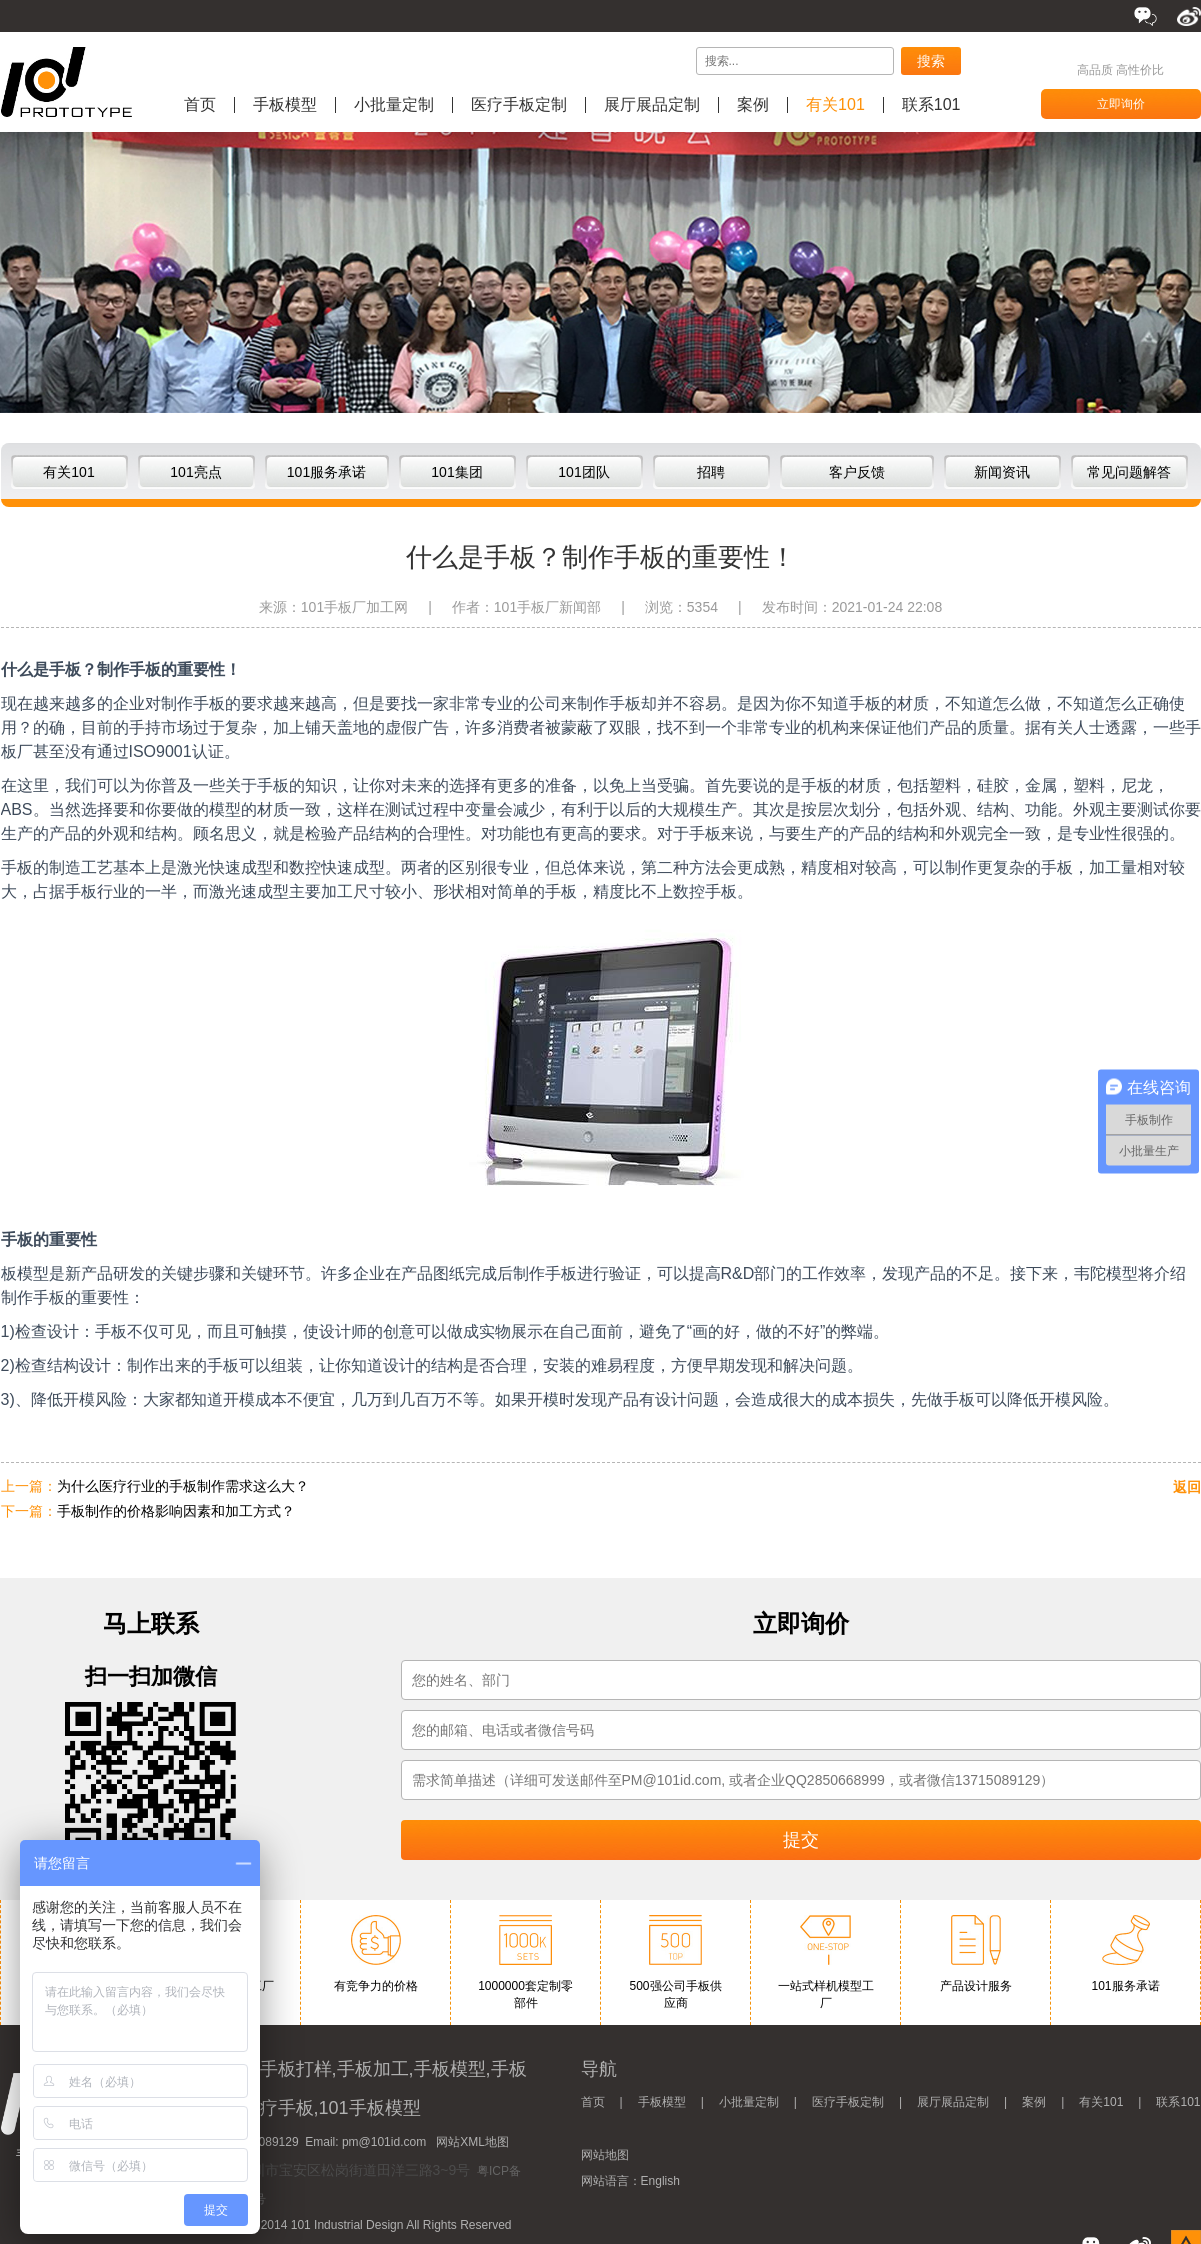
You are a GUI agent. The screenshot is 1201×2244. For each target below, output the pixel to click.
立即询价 (1121, 104)
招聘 (711, 472)
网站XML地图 (472, 2142)
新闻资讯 (1002, 472)
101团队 (583, 472)
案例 (753, 105)
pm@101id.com (384, 2142)
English (660, 2181)
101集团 (456, 472)
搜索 (931, 61)
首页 (200, 105)
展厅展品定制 (652, 105)
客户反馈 (857, 472)
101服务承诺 (326, 472)
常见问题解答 (1129, 472)
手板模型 (285, 105)
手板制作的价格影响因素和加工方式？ (176, 1511)
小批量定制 (394, 105)
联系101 (931, 105)
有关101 (835, 105)
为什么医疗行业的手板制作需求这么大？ (183, 1486)
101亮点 (195, 472)
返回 (1187, 1487)
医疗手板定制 (519, 105)
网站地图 (605, 2155)
